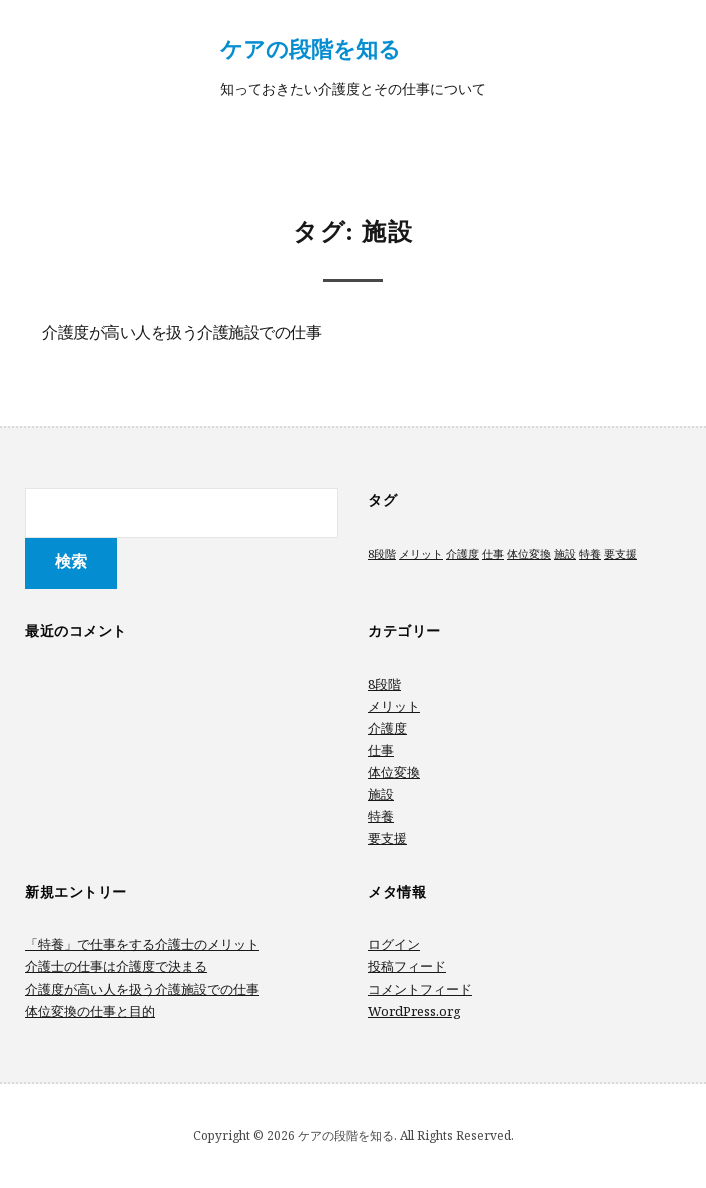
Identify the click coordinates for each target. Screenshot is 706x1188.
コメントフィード (420, 989)
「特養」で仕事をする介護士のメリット (142, 944)
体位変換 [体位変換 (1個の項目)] (529, 554)
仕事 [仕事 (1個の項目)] (493, 554)
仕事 (381, 750)
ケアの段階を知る (310, 48)
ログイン (394, 944)
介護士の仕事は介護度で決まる (116, 966)
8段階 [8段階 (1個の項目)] (382, 554)
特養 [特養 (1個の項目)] (590, 554)
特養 (381, 816)
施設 (381, 794)
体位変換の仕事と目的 (90, 1011)
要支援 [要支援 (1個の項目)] (620, 554)
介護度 (387, 728)
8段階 (384, 684)
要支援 (387, 838)
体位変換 (394, 772)
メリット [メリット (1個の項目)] (421, 554)
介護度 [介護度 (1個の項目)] (462, 554)
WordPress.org (414, 1011)
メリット (394, 706)
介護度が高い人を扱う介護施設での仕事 (181, 334)
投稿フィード (407, 966)
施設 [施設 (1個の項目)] (565, 554)
